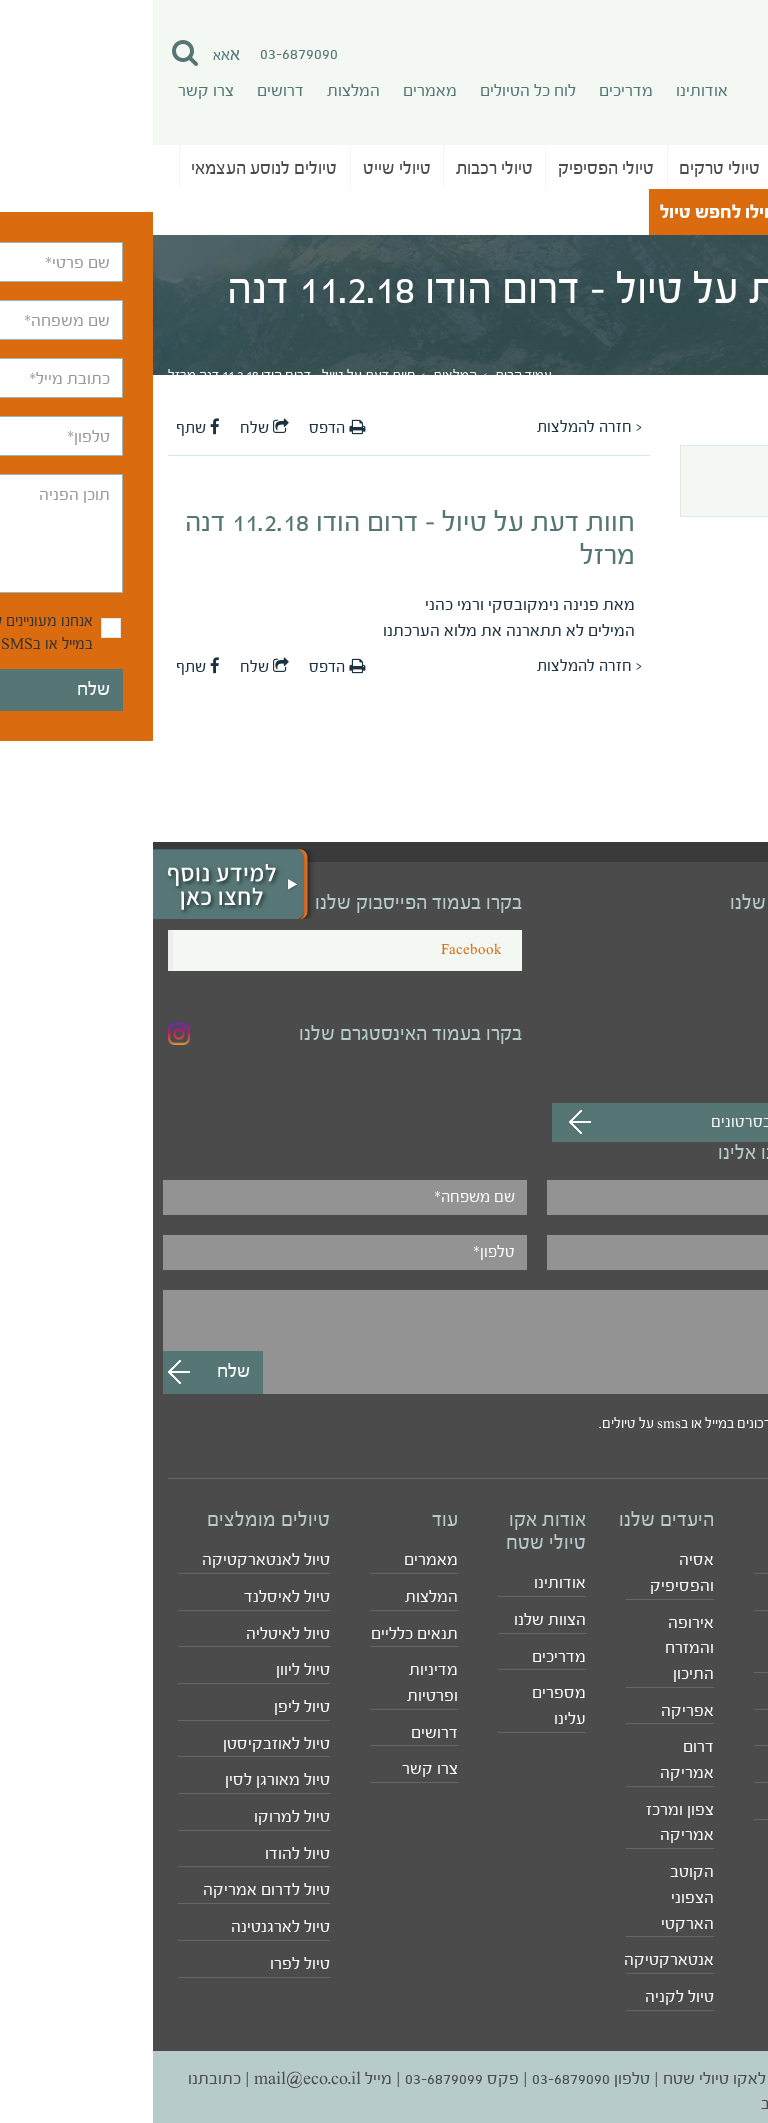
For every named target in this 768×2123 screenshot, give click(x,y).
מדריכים (473, 90)
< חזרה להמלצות (436, 427)
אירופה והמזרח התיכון (536, 1648)
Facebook (318, 950)
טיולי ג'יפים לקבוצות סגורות (686, 1646)
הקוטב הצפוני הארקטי (534, 1897)
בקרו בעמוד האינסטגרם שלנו (257, 1034)
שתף (45, 428)
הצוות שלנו (397, 1619)
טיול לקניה (526, 1996)
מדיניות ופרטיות (279, 1682)
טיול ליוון (150, 1669)
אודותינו (549, 90)
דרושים (127, 90)
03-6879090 (146, 53)
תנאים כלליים (261, 1633)
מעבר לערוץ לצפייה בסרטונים (651, 1122)
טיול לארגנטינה (127, 1926)
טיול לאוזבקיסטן (123, 1743)
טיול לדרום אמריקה (113, 1889)
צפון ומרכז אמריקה (527, 1822)
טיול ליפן (149, 1706)
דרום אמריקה (534, 1759)
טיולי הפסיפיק (453, 168)
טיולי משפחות (707, 1695)
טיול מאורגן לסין (124, 1779)
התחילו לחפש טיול (576, 212)
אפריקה (534, 1710)
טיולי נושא (705, 212)
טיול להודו (144, 1853)
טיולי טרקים (566, 168)
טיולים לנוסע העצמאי (111, 168)
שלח (111, 428)
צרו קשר (53, 90)
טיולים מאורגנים (686, 168)
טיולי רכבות (341, 168)
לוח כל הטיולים (375, 90)
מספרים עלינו (406, 1705)
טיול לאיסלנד (134, 1596)
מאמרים (277, 90)
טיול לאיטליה (135, 1633)
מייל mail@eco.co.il (170, 2078)
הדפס (184, 428)
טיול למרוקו (139, 1816)
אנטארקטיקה (517, 1959)
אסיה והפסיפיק (529, 1572)
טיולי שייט (244, 168)
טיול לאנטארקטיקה (113, 1559)
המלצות (200, 90)
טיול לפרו (147, 1963)
